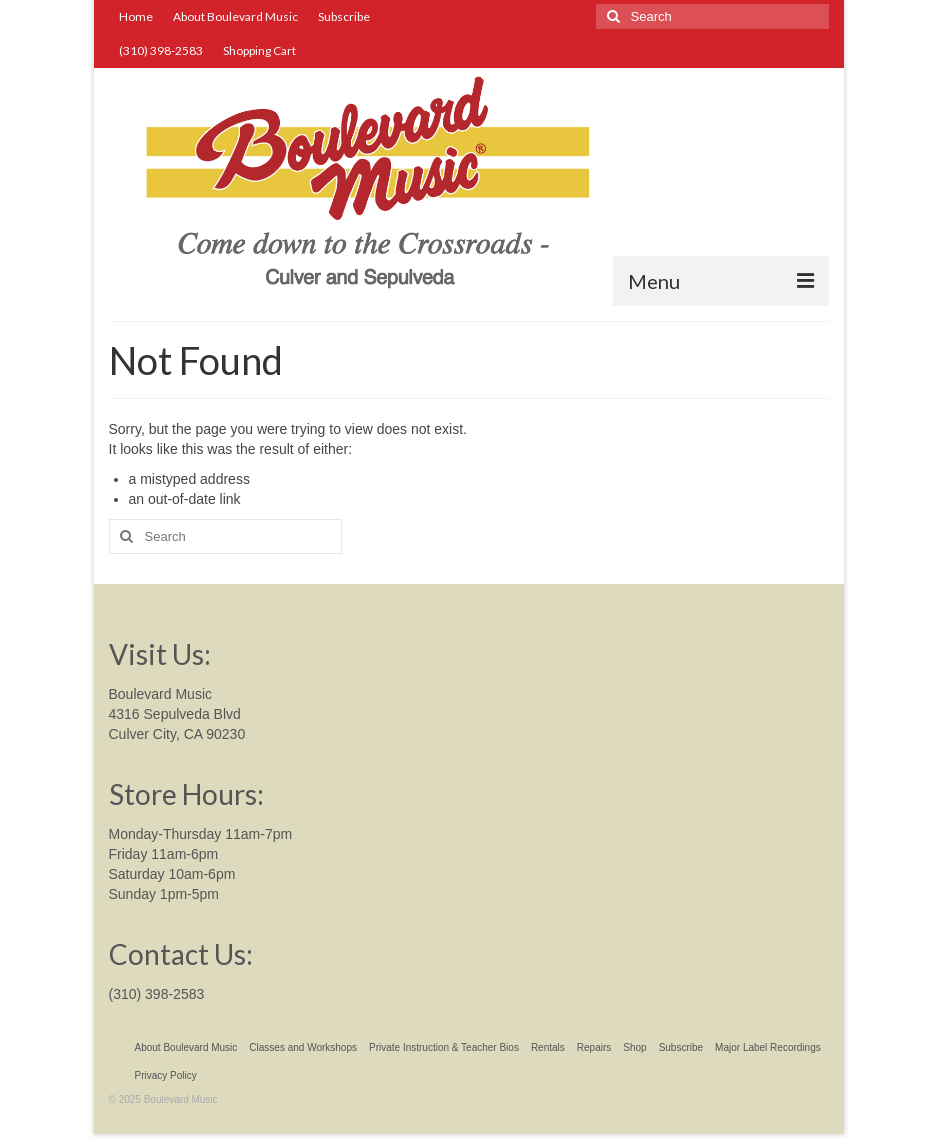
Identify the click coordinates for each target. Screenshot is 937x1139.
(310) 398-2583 (157, 994)
